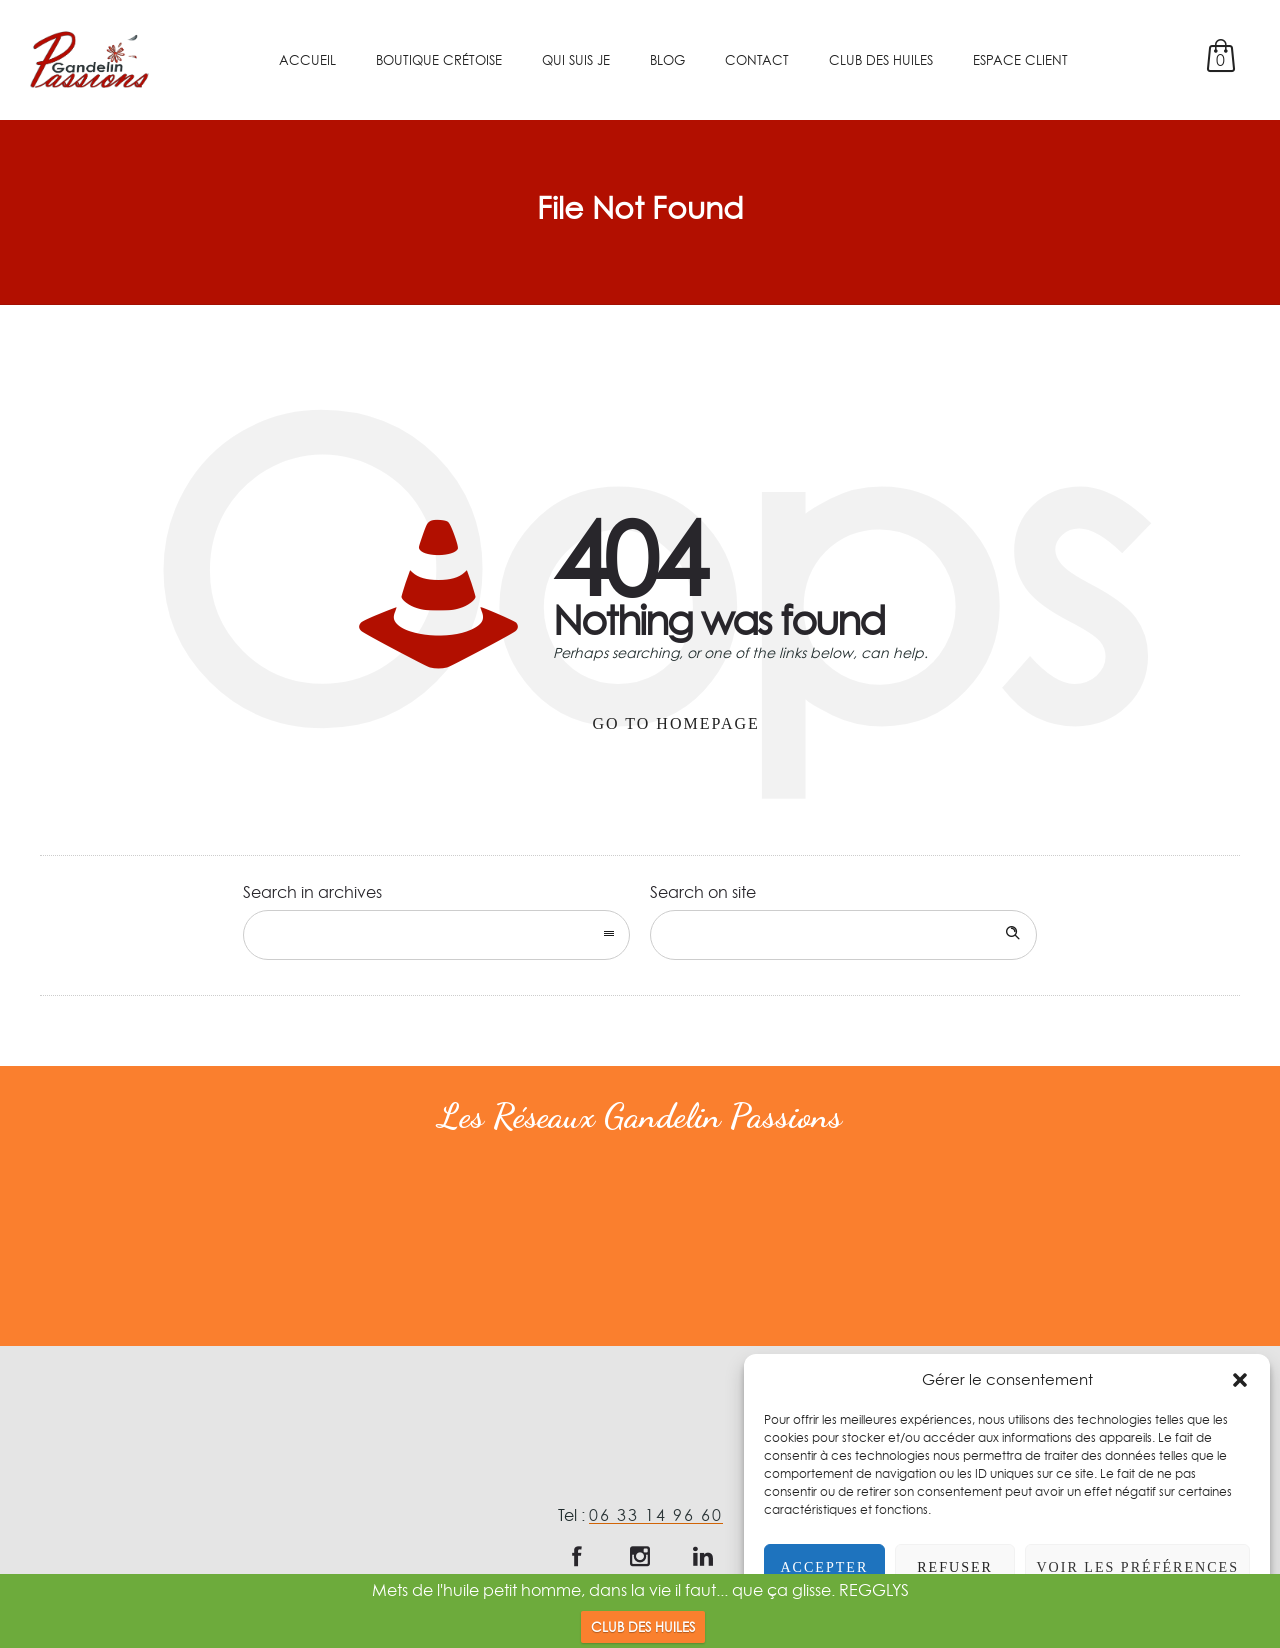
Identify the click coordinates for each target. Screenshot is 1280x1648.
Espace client (1020, 60)
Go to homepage (676, 723)
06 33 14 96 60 (656, 1515)
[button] (1240, 1380)
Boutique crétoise (439, 60)
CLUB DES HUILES (643, 1627)
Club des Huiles (881, 60)
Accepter (821, 1567)
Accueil (307, 60)
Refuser (947, 1567)
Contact (757, 60)
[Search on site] (843, 935)
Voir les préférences (1132, 1567)
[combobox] (436, 935)
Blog (667, 60)
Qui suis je (576, 60)
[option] (140, 1239)
